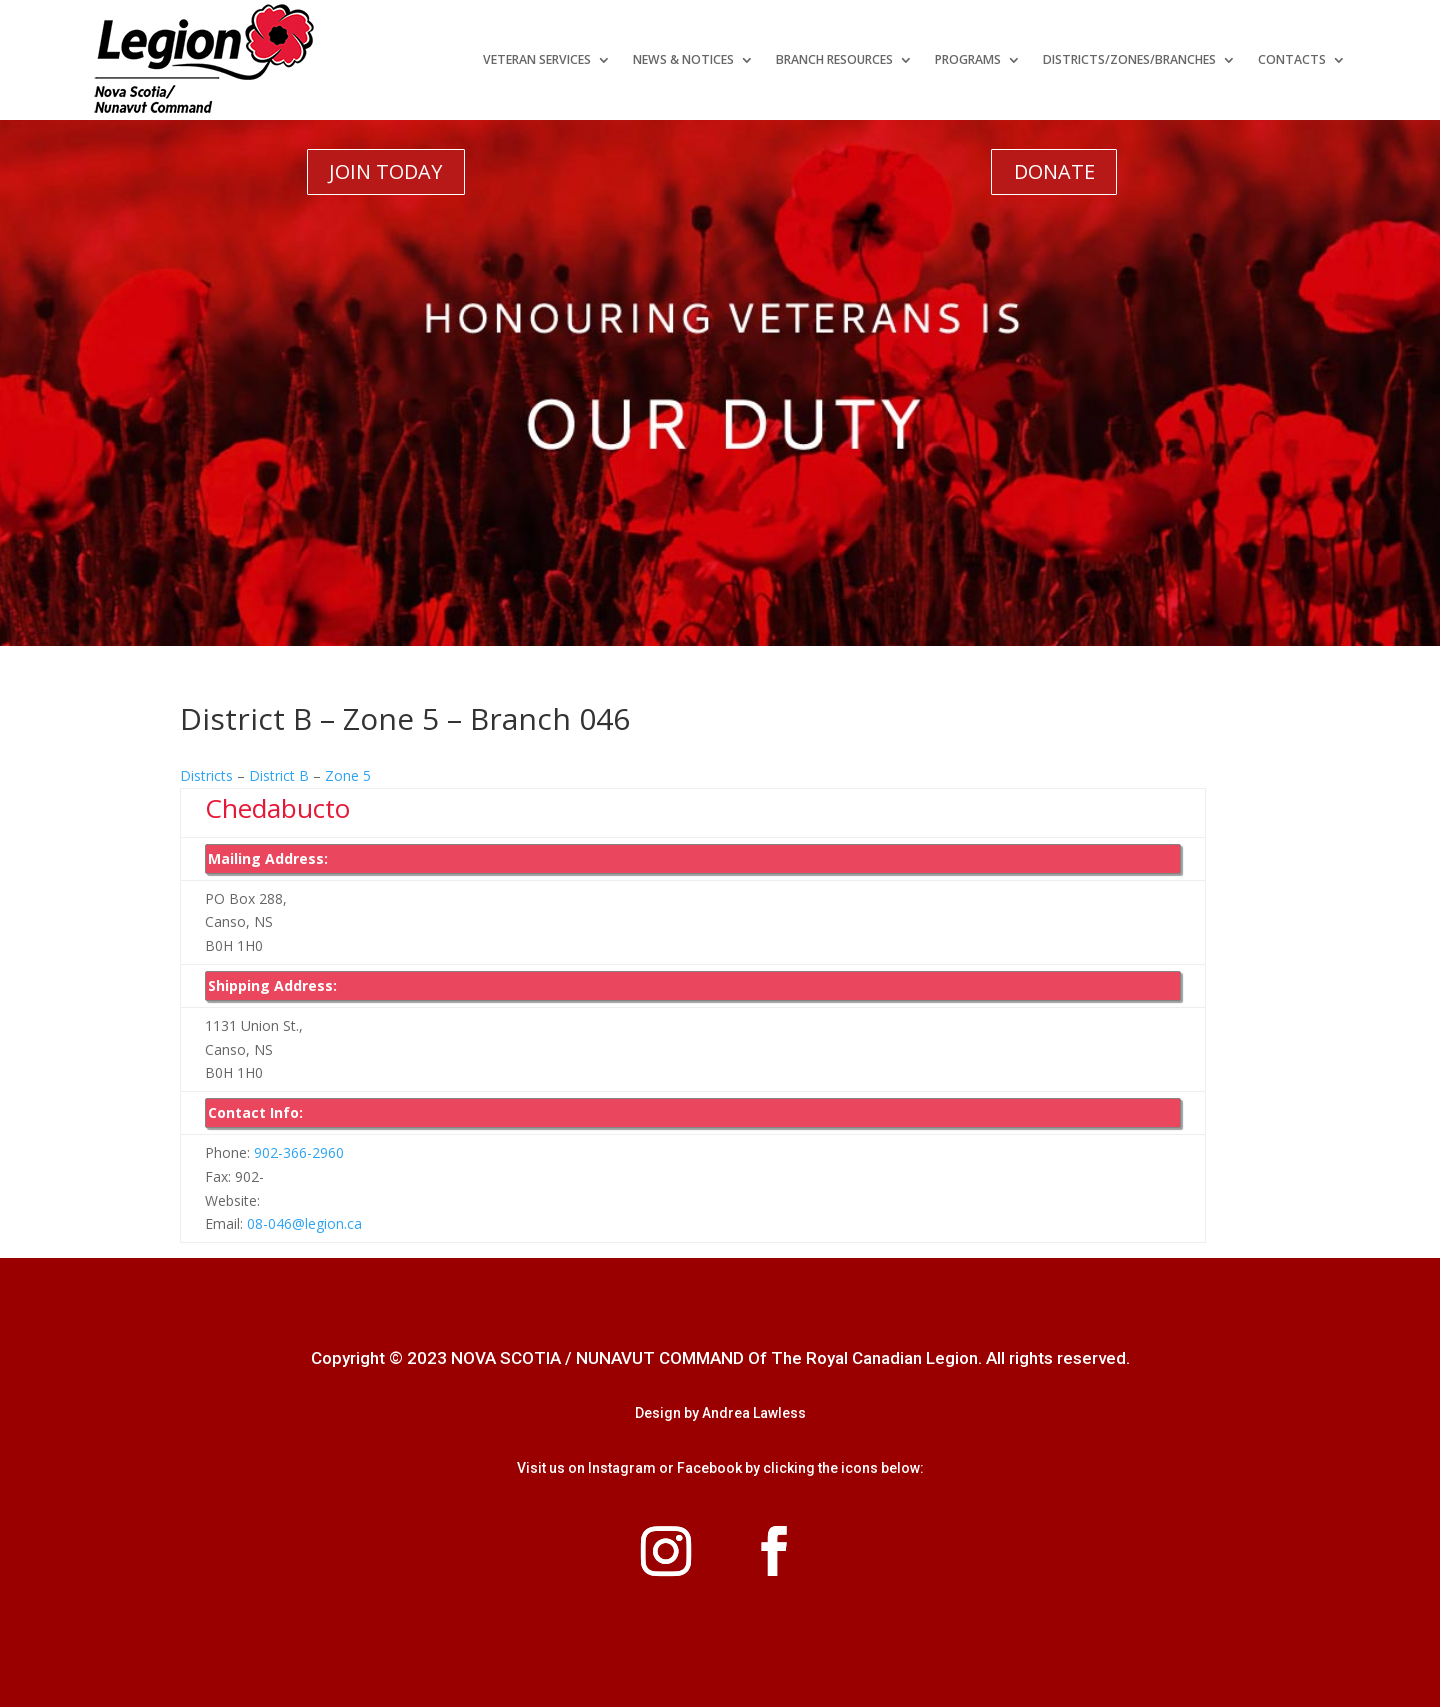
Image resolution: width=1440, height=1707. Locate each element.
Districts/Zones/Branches (1129, 59)
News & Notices (683, 59)
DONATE (1054, 171)
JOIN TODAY (385, 171)
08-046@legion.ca (304, 1223)
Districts (206, 775)
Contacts (1292, 59)
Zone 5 (348, 775)
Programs (968, 59)
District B (279, 775)
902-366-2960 (297, 1152)
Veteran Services (537, 59)
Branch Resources (834, 59)
